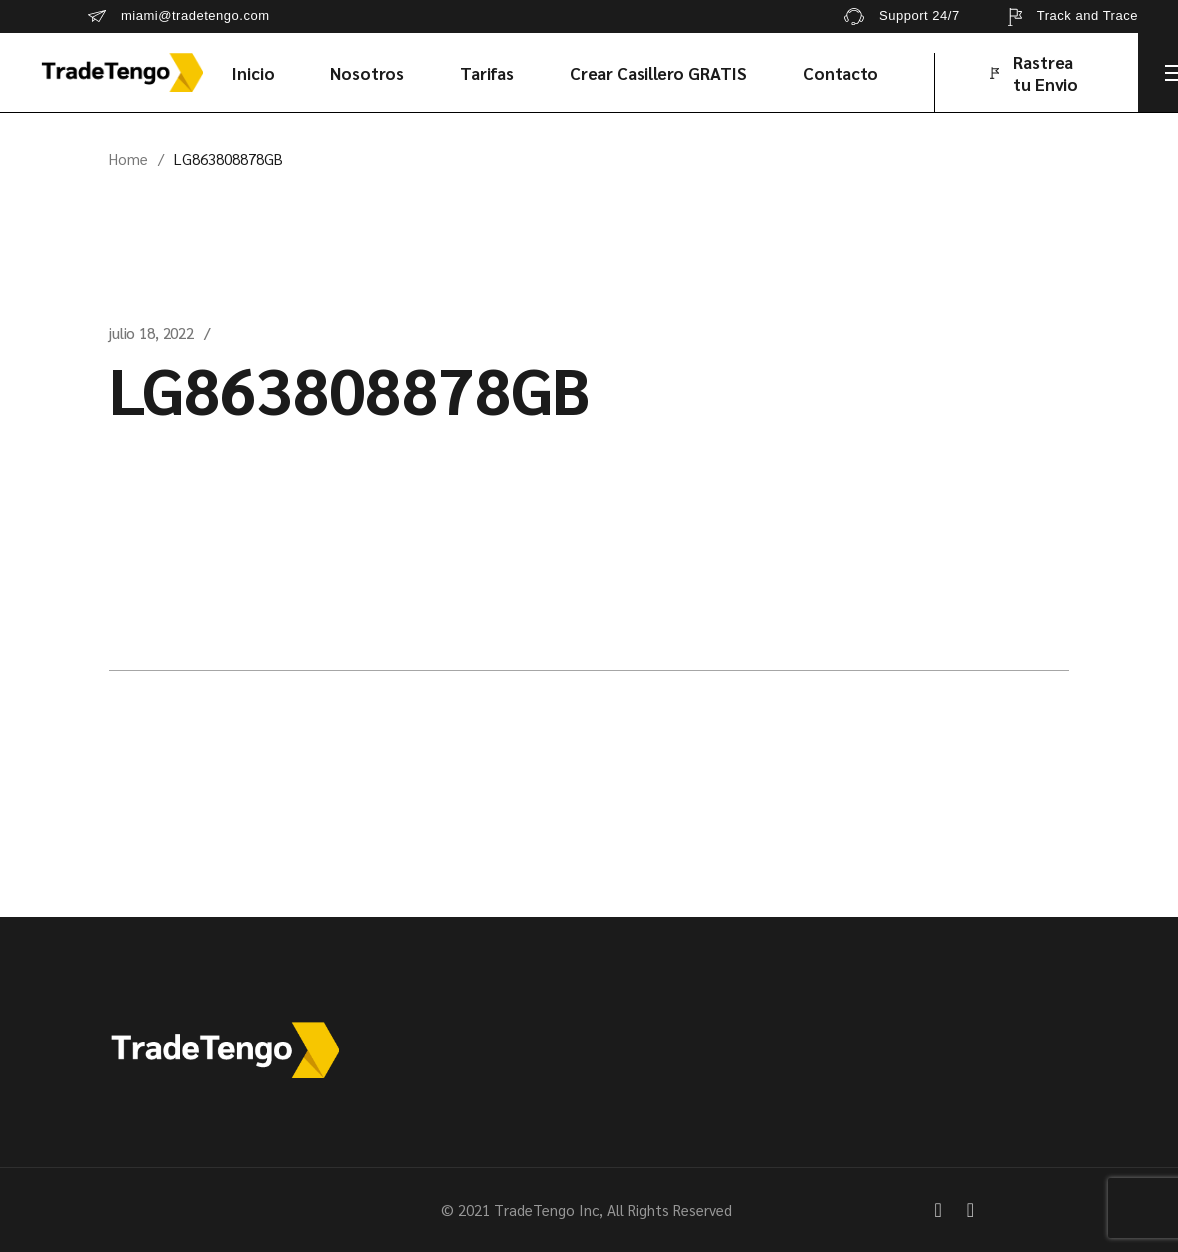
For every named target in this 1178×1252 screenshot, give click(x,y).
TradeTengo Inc (546, 1209)
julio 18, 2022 (151, 332)
